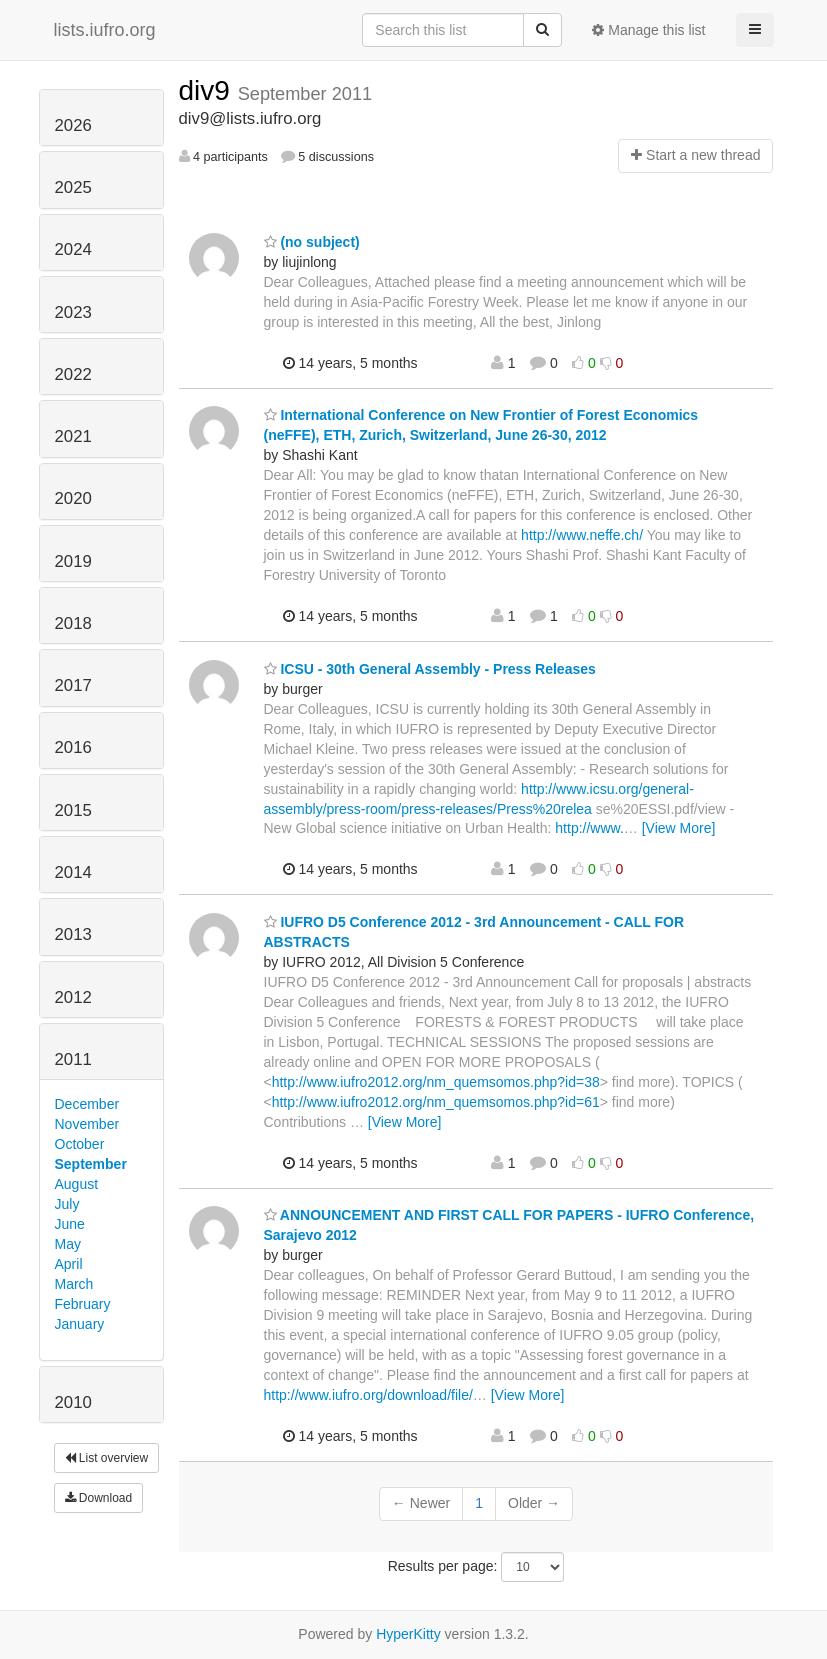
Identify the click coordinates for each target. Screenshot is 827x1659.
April (69, 1264)
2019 (73, 561)
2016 (73, 747)
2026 (73, 125)
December (87, 1104)
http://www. (589, 828)
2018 (73, 623)
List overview (107, 1458)
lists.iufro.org (105, 30)
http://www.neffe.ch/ (582, 535)
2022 (73, 374)
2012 (73, 997)
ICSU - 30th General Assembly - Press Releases (430, 669)
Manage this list (648, 30)
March (74, 1284)
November (87, 1124)
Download (99, 1498)
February (83, 1304)
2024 (73, 249)
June (70, 1224)
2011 (73, 1059)
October (80, 1144)
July (67, 1204)
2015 (73, 810)
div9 (208, 90)
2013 (73, 934)
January (80, 1324)
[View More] (679, 828)
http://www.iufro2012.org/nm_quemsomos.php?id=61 (436, 1102)
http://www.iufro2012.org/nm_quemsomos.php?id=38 (436, 1082)
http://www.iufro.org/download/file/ (368, 1395)
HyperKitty (408, 1634)
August (77, 1184)
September (91, 1164)
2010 (73, 1402)
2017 (73, 685)
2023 (73, 312)
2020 (73, 498)
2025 (73, 187)
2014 (73, 872)
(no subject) (312, 242)
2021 (73, 436)
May (68, 1244)
